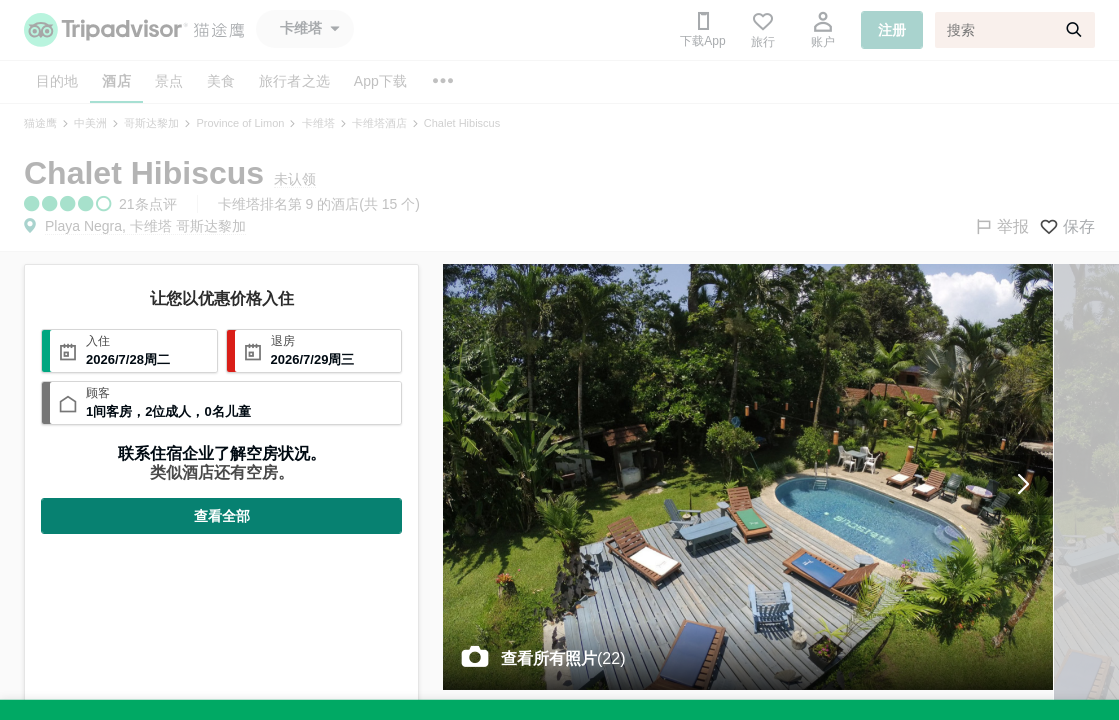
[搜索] (1015, 30)
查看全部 (222, 516)
